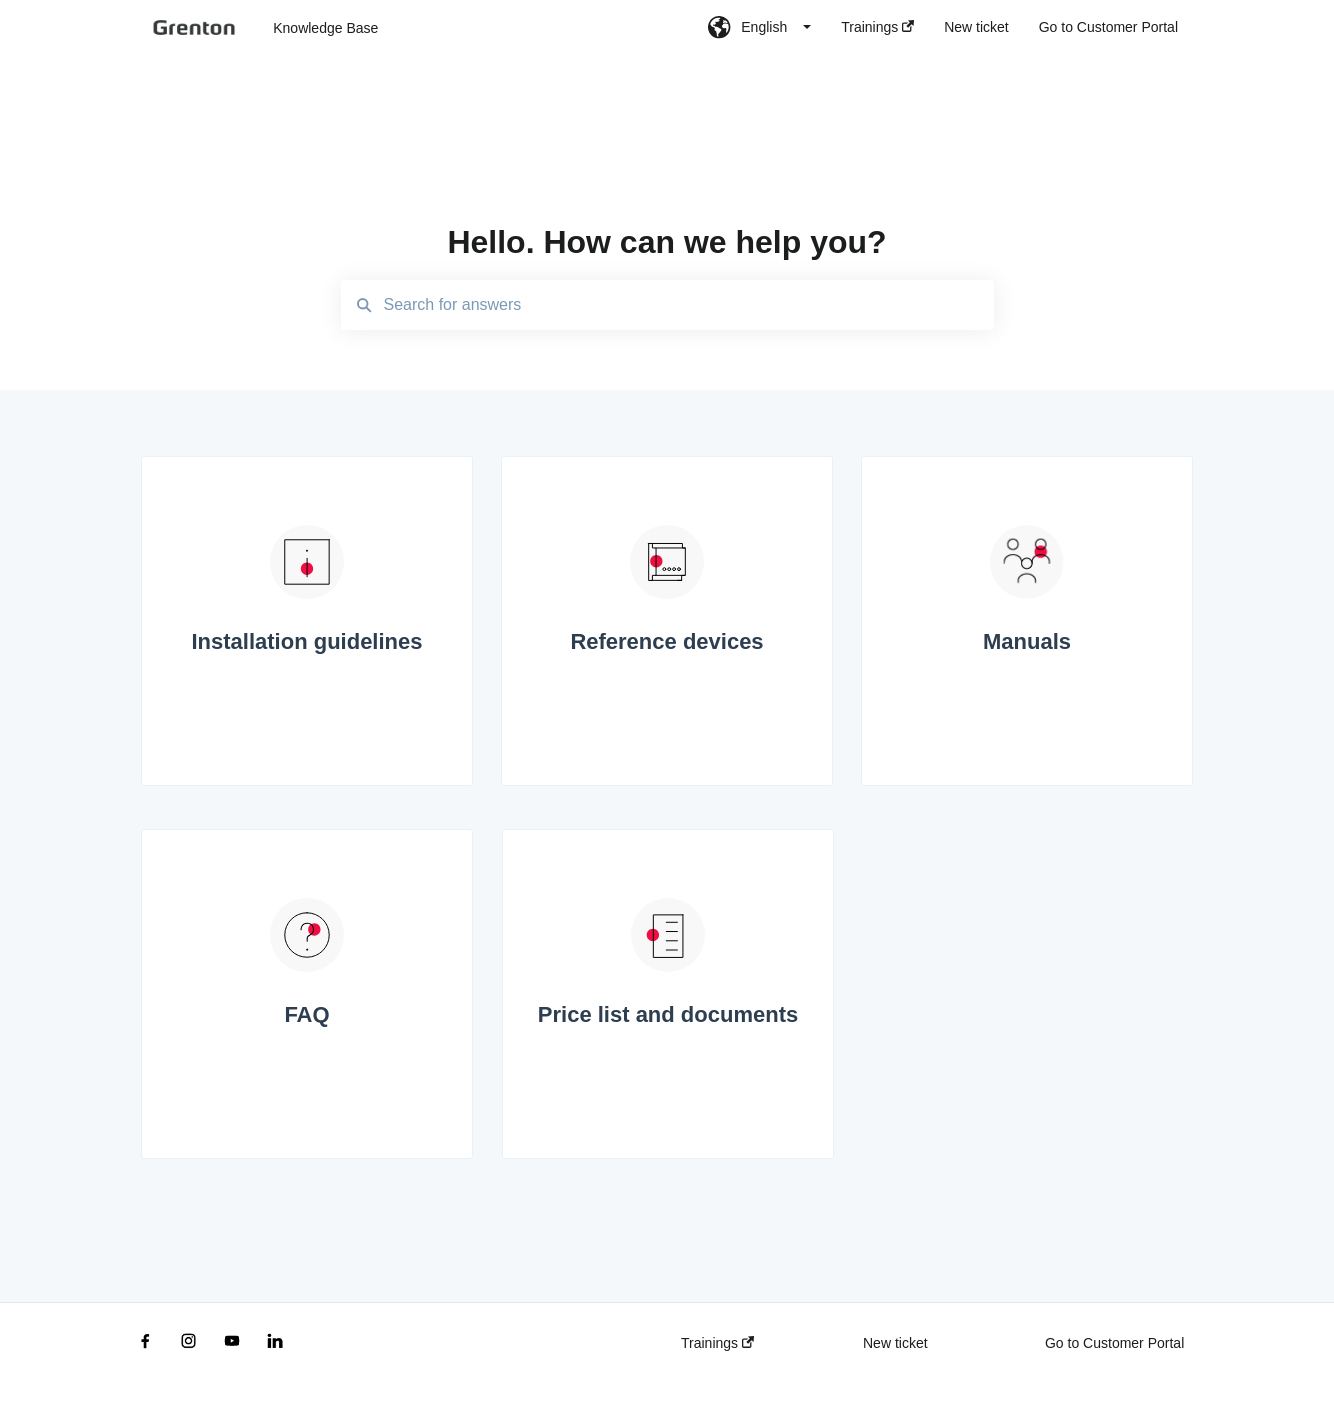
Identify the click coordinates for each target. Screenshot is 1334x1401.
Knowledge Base (325, 28)
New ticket (895, 1343)
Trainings (717, 1343)
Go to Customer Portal (1114, 1343)
